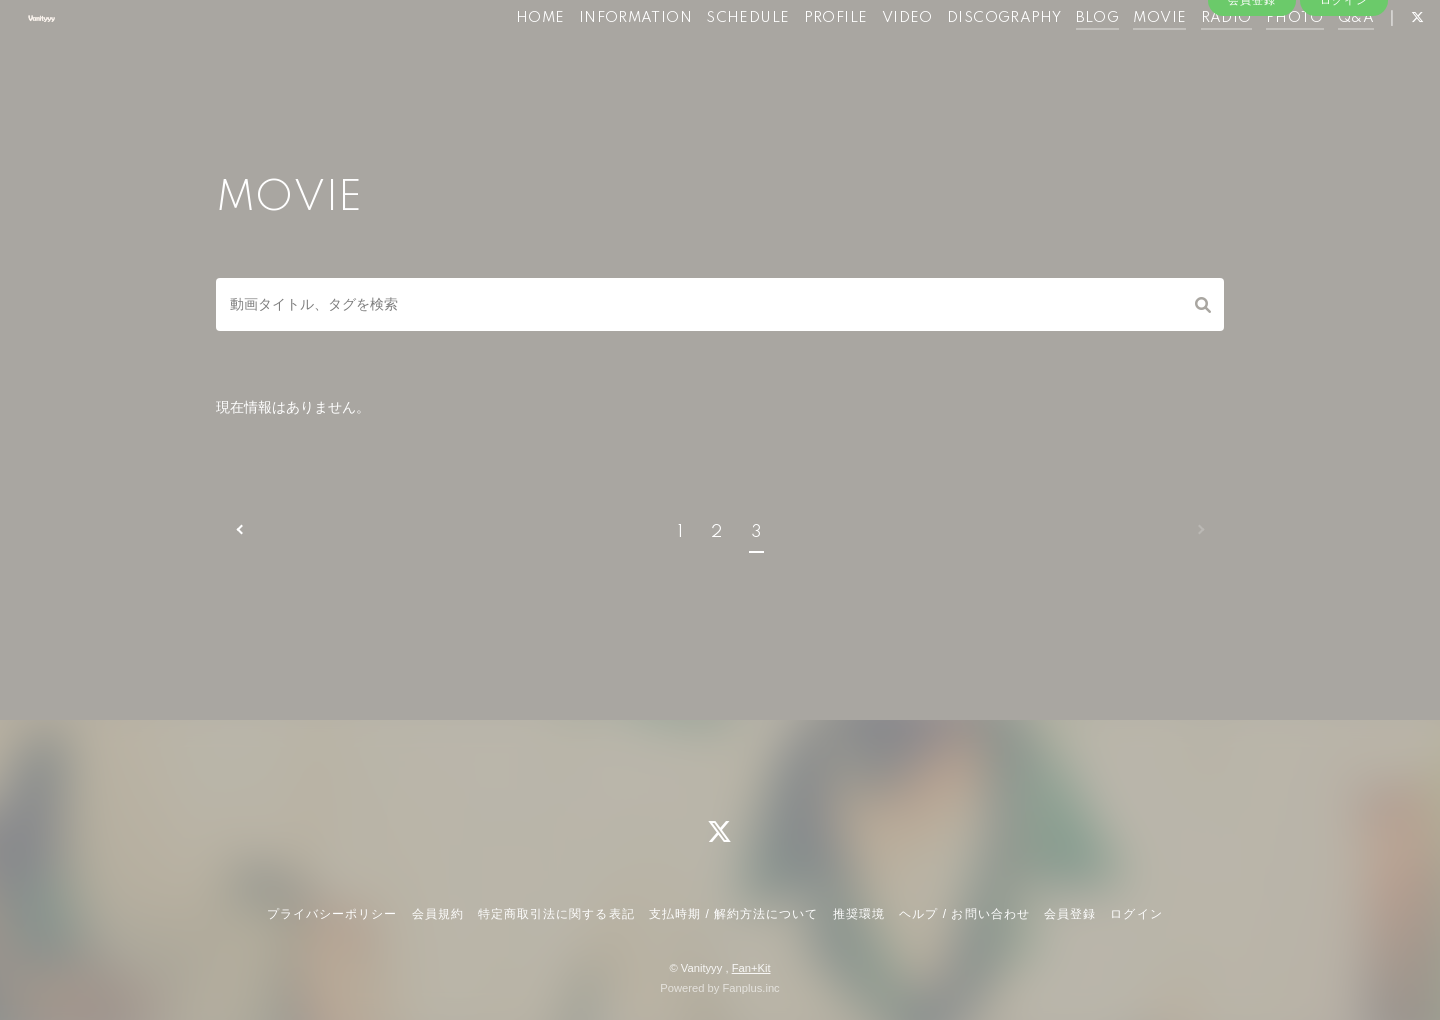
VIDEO (868, 58)
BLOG (1059, 58)
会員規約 (438, 914)
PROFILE (797, 58)
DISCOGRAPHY (966, 58)
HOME (502, 58)
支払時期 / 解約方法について (734, 914)
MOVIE (1121, 58)
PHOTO (1257, 58)
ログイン (1344, 92)
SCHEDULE (709, 58)
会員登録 (1252, 92)
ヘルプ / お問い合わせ (964, 914)
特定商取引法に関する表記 (556, 914)
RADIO (1187, 58)
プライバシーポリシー (332, 914)
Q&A (1318, 58)
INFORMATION (596, 58)
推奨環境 (859, 914)
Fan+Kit (751, 968)
